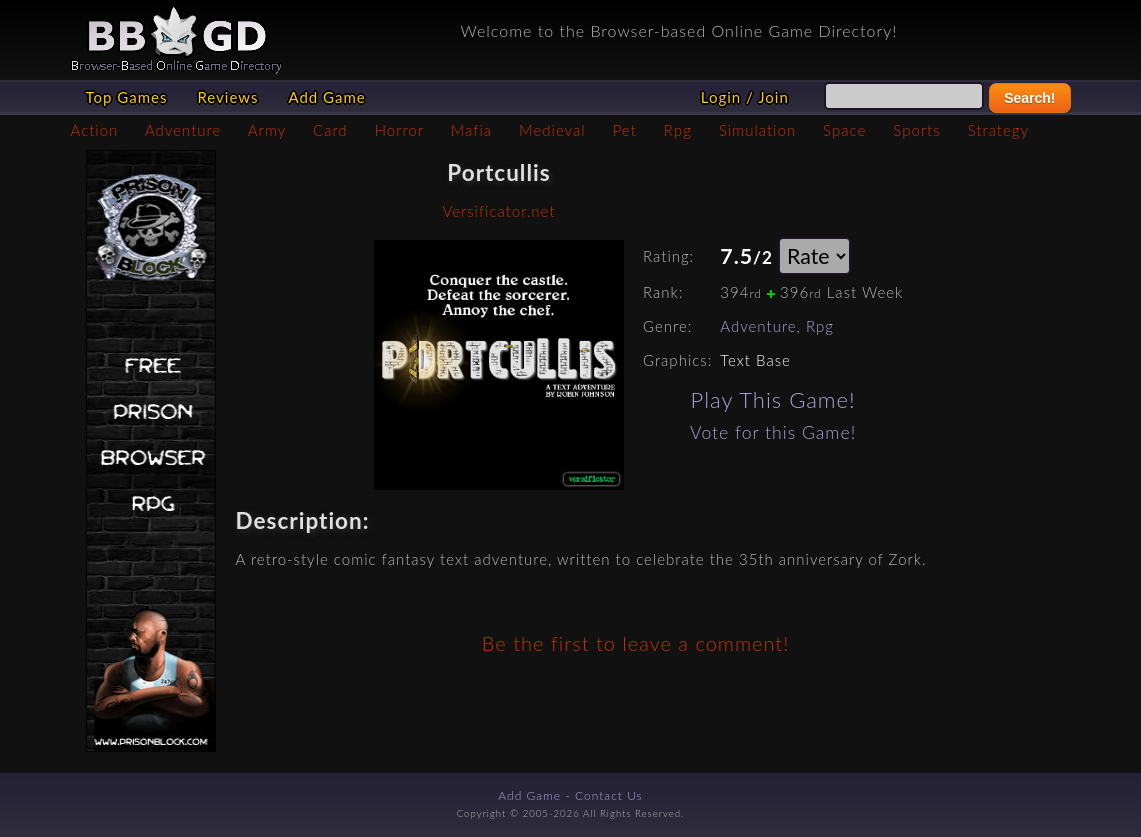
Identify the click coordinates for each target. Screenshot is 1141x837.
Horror (399, 130)
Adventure (183, 130)
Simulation (757, 130)
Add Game (326, 97)
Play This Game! (773, 399)
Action (95, 130)
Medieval (552, 130)
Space (844, 130)
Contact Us (609, 795)
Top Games (127, 97)
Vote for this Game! (773, 432)
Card (330, 130)
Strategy (998, 130)
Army (267, 130)
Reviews (227, 97)
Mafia (471, 130)
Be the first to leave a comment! (635, 643)
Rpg (678, 130)
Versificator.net (498, 211)
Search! (1029, 98)
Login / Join (745, 97)
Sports (916, 130)
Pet (625, 130)
